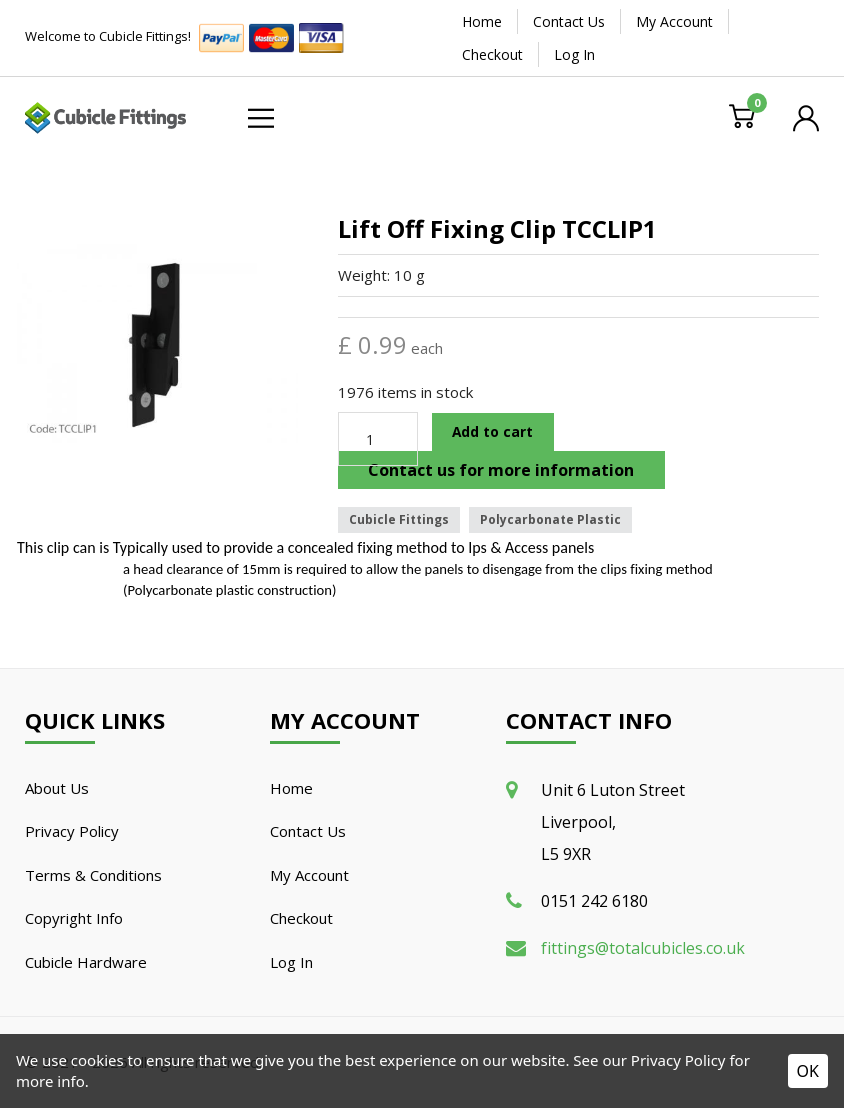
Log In (574, 54)
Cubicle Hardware (86, 962)
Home (482, 21)
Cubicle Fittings (399, 519)
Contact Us (569, 21)
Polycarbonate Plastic (550, 519)
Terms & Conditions (93, 875)
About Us (57, 788)
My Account (674, 21)
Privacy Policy (72, 831)
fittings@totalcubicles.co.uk (643, 948)
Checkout (492, 54)
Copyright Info (74, 918)
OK (808, 1071)
